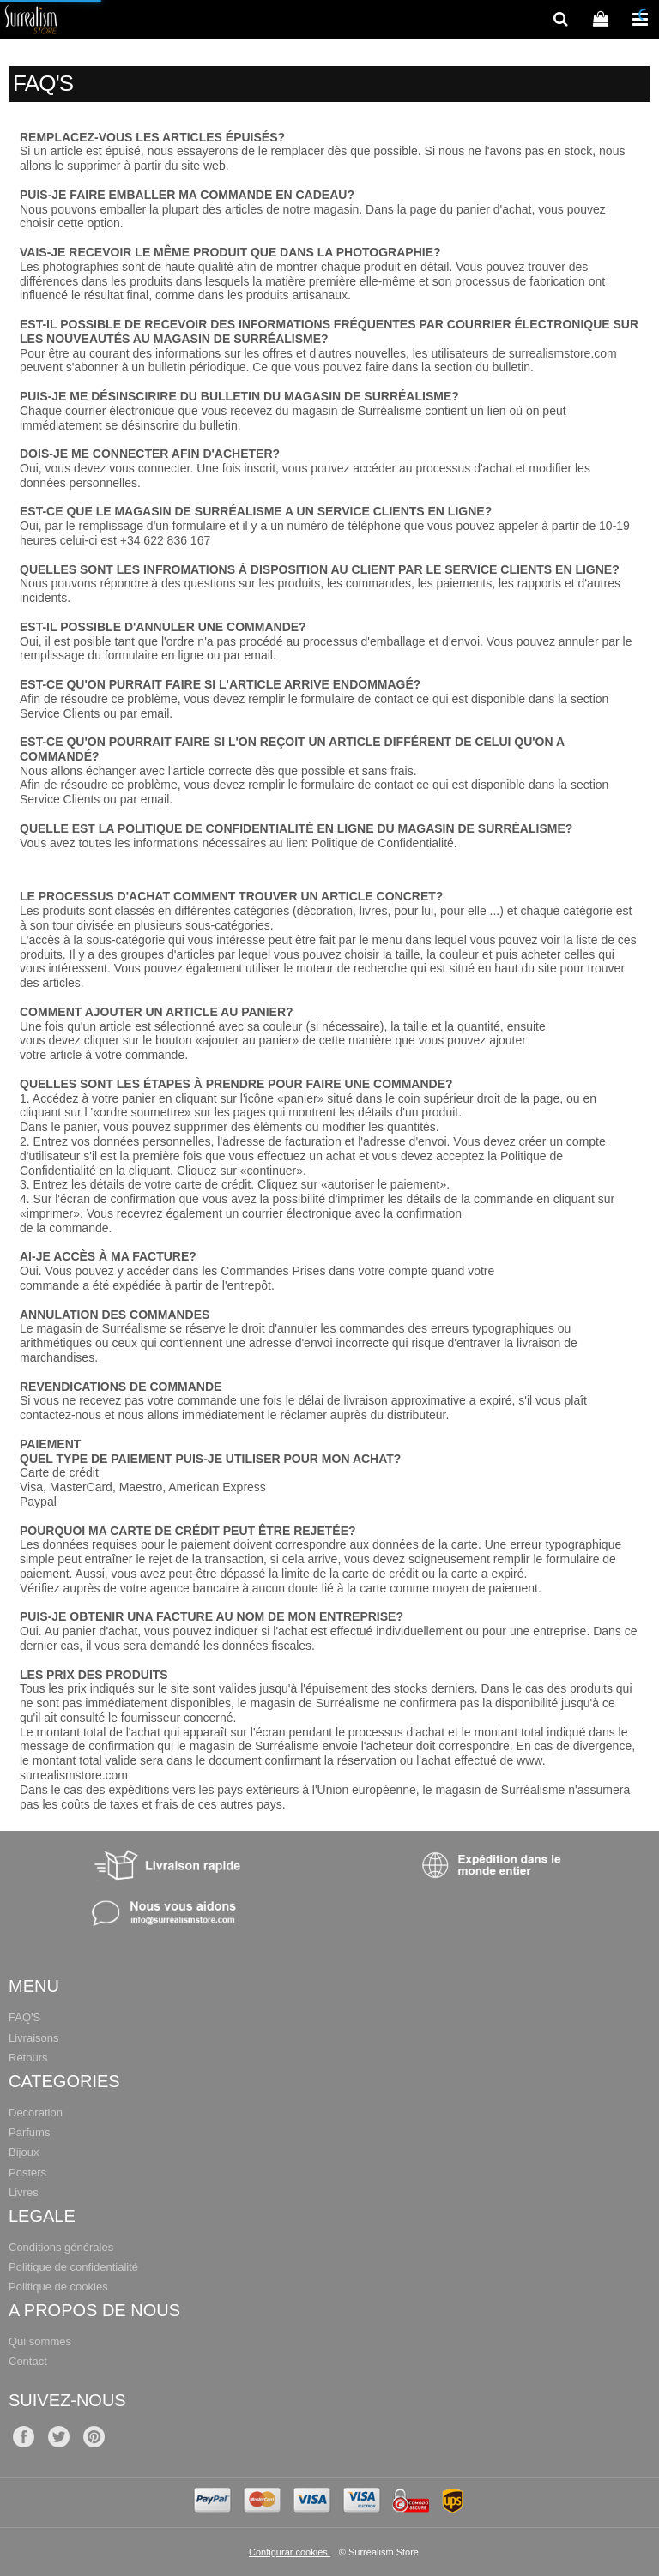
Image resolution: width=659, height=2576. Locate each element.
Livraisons (34, 2037)
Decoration (36, 2112)
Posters (27, 2172)
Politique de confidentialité (73, 2266)
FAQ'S (24, 2017)
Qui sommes (40, 2341)
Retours (28, 2057)
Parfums (29, 2132)
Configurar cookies (289, 2552)
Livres (24, 2192)
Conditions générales (61, 2247)
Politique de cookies (58, 2286)
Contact (28, 2361)
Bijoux (24, 2152)
